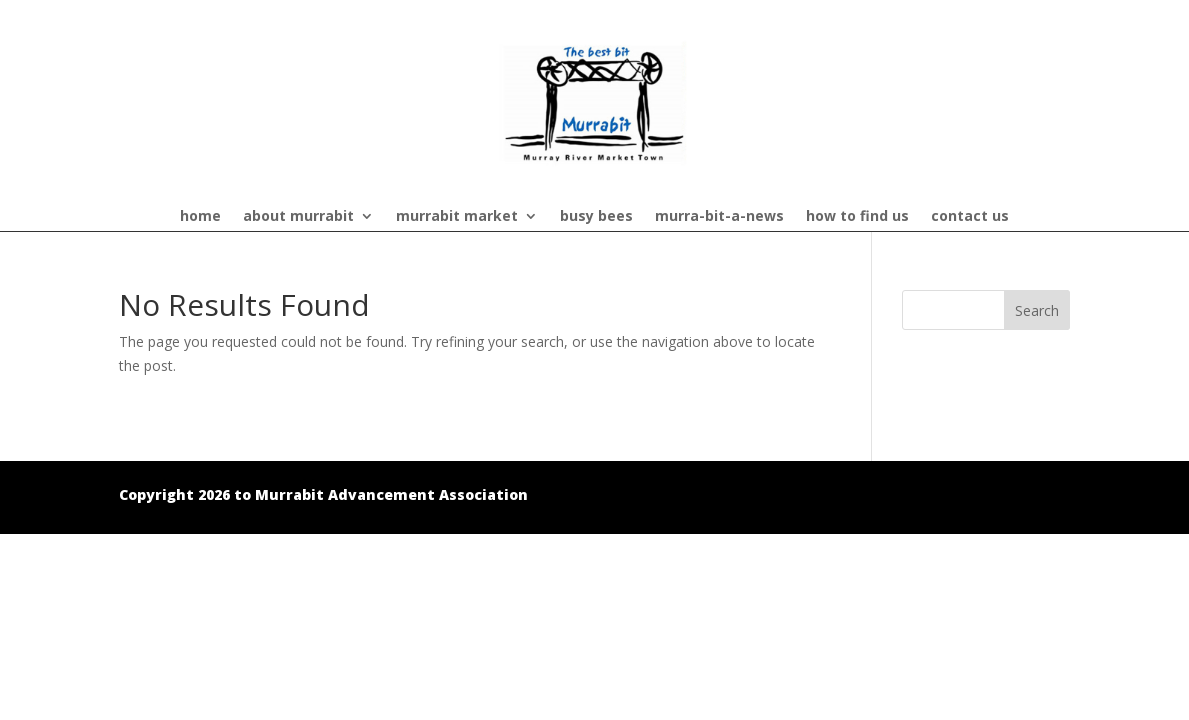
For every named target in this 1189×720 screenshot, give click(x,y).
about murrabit (298, 217)
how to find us (857, 217)
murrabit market (457, 217)
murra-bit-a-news (719, 217)
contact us (970, 217)
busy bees (596, 217)
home (200, 217)
